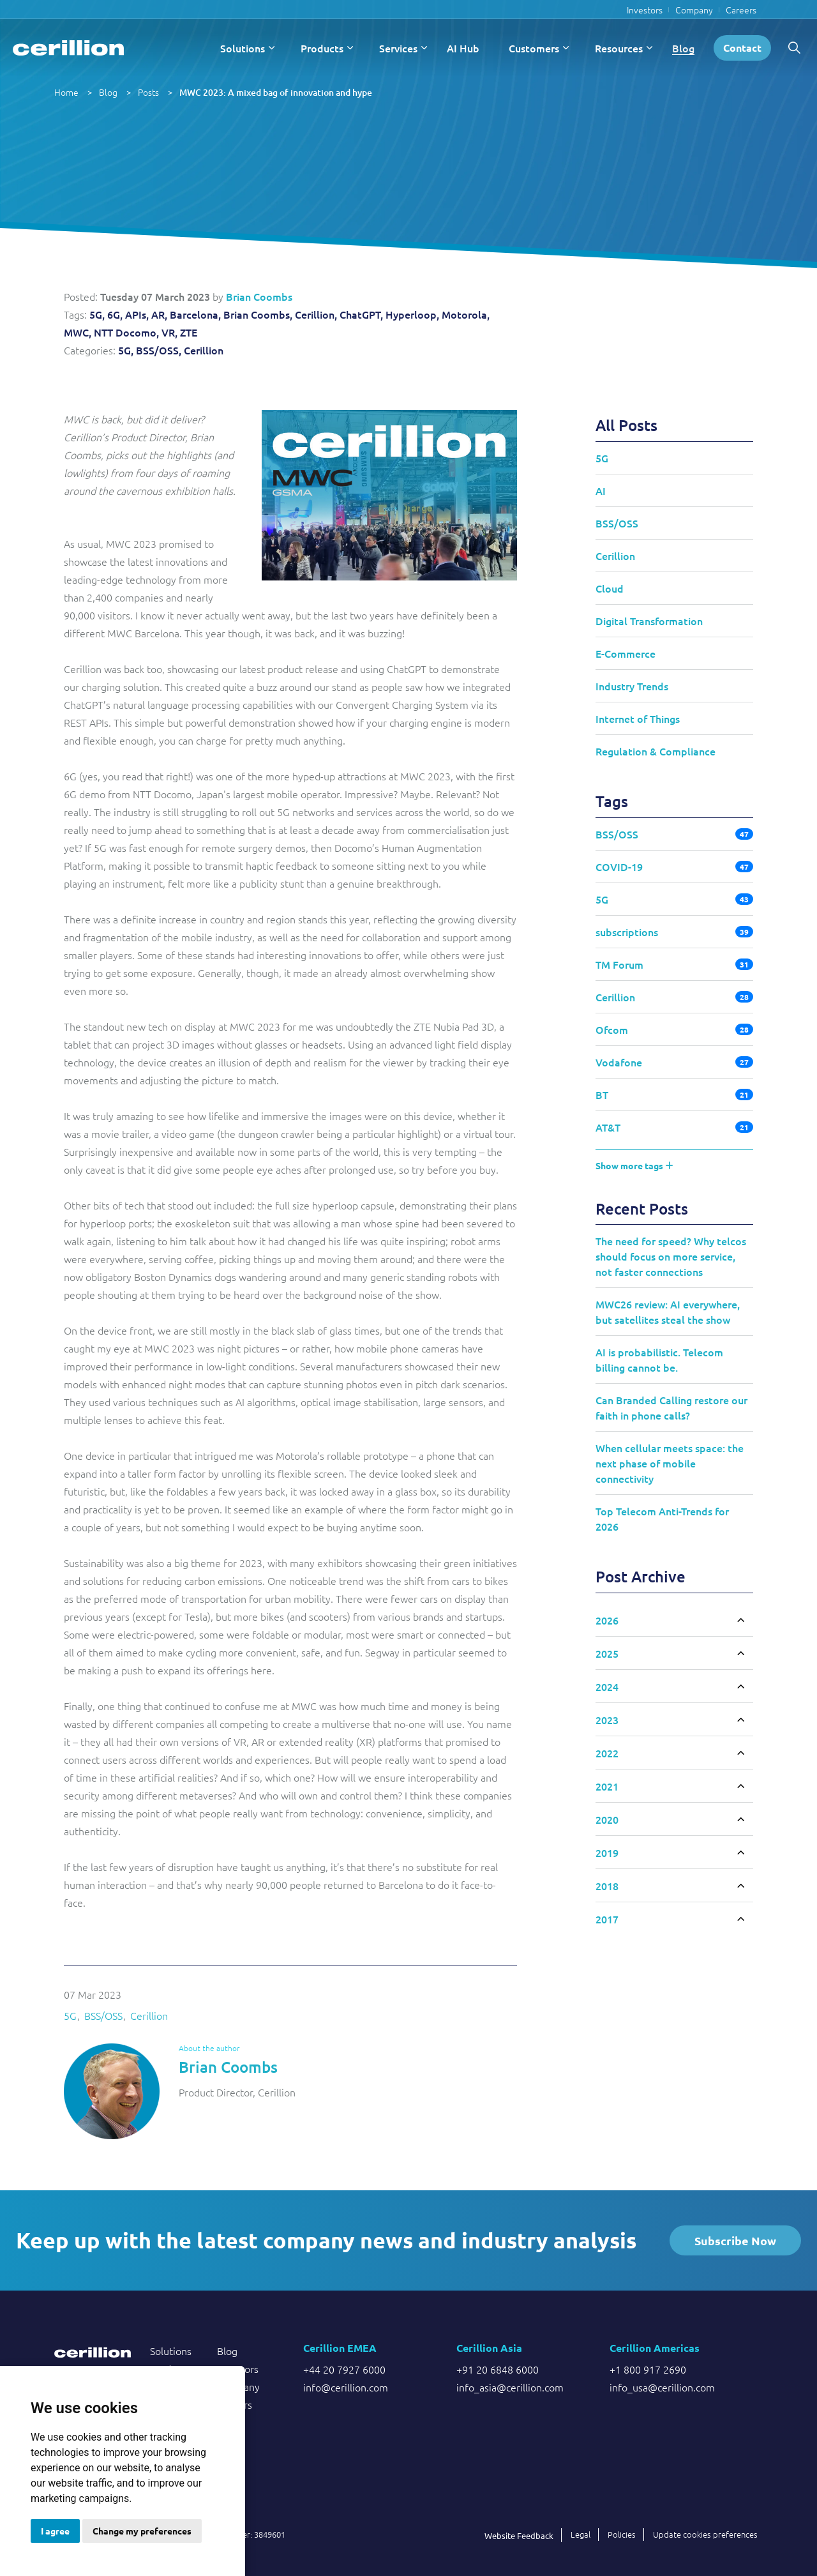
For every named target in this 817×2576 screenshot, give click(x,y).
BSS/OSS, (158, 350)
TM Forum (619, 964)
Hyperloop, (412, 314)
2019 (607, 1852)
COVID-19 (619, 867)
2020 (607, 1819)
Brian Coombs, (257, 314)
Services (398, 48)
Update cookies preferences (705, 2534)
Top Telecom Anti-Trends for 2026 (662, 1518)
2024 (607, 1686)
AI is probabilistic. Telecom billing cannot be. (659, 1359)
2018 (607, 1886)
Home (66, 92)
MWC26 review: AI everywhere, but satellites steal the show (668, 1311)
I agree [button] (55, 2530)
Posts (148, 92)
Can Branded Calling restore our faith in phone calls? (671, 1407)
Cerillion (203, 350)
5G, (97, 314)
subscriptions (627, 932)
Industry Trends (632, 686)
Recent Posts (642, 1208)
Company (694, 9)
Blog (683, 48)
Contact (742, 48)
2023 (607, 1720)
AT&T (608, 1127)
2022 (607, 1753)
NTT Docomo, (126, 332)
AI (601, 490)
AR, (159, 314)
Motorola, (466, 314)
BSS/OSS (103, 2015)
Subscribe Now (735, 2240)
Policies (622, 2534)
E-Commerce (626, 653)
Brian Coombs (259, 296)
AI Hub (463, 48)
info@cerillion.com (345, 2387)
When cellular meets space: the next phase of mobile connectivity (670, 1463)
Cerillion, (316, 314)
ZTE (188, 332)
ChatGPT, (361, 314)
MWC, (77, 332)
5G (70, 2015)
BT (602, 1094)
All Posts (626, 425)
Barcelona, (195, 314)
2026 (607, 1620)
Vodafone (619, 1062)
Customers (534, 48)
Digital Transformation (649, 621)
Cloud (610, 588)
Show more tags (634, 1165)
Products (322, 48)
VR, (169, 332)
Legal (580, 2534)
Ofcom (612, 1029)
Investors (645, 9)
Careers (741, 9)
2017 (607, 1919)
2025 (607, 1653)
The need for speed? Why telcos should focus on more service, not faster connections (671, 1256)
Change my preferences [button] (142, 2530)
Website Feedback (518, 2535)
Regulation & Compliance (656, 751)
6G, (115, 314)
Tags (612, 801)
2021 (607, 1786)
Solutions (242, 48)
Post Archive (641, 1576)
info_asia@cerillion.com (510, 2387)
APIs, (137, 314)
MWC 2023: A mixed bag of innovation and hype (275, 92)
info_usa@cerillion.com (662, 2387)
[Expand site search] (794, 48)
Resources (619, 48)
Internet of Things (638, 718)
